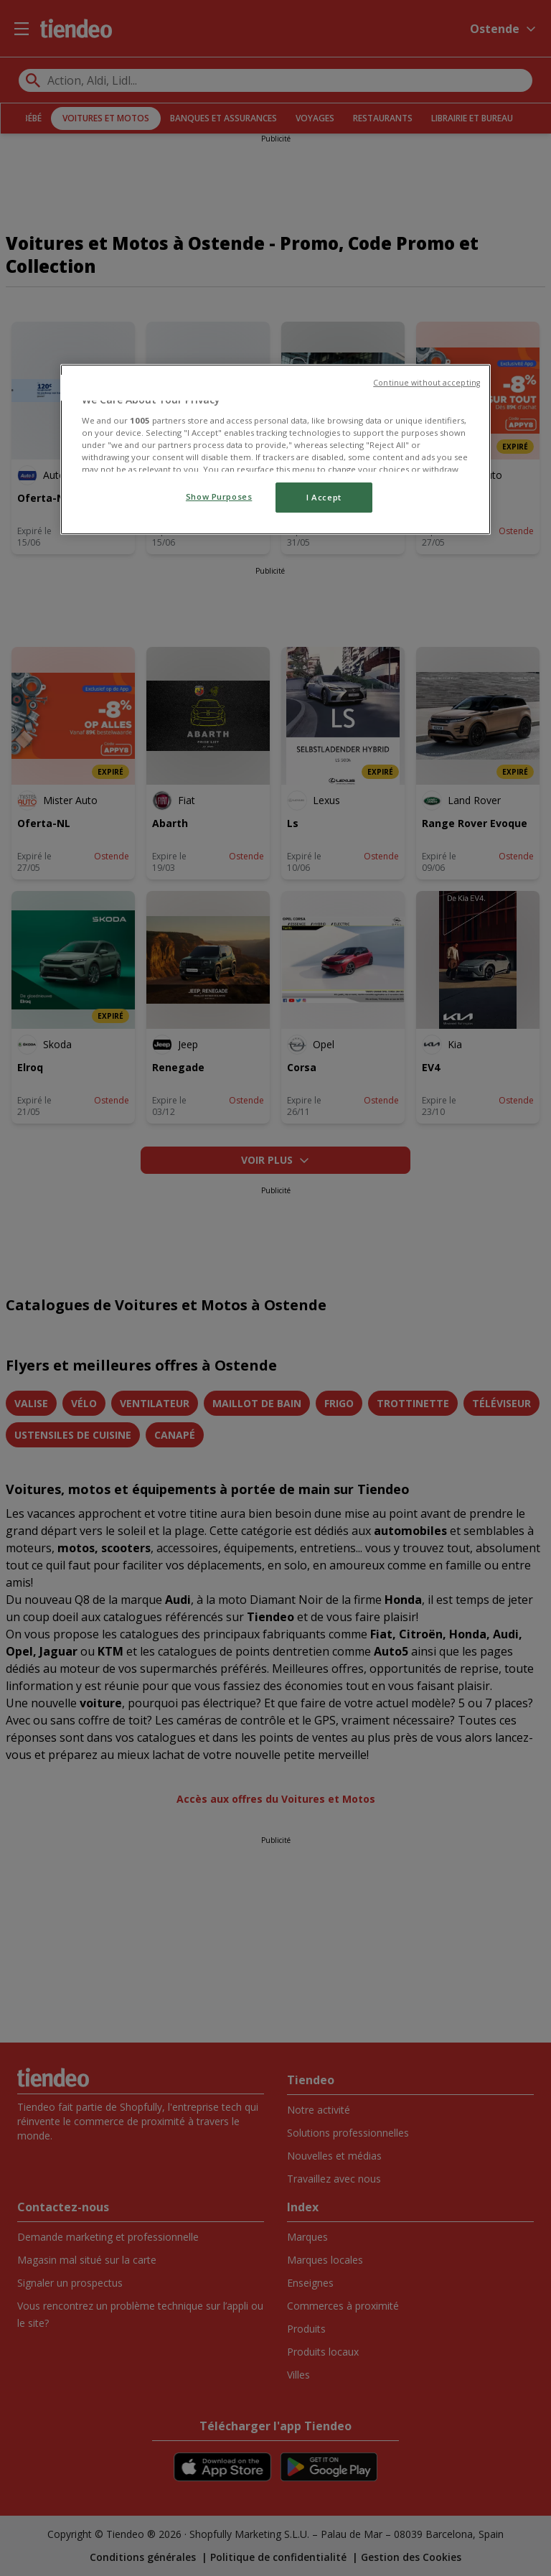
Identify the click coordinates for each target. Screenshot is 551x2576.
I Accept (324, 497)
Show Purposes (219, 496)
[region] (275, 449)
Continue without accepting (426, 383)
